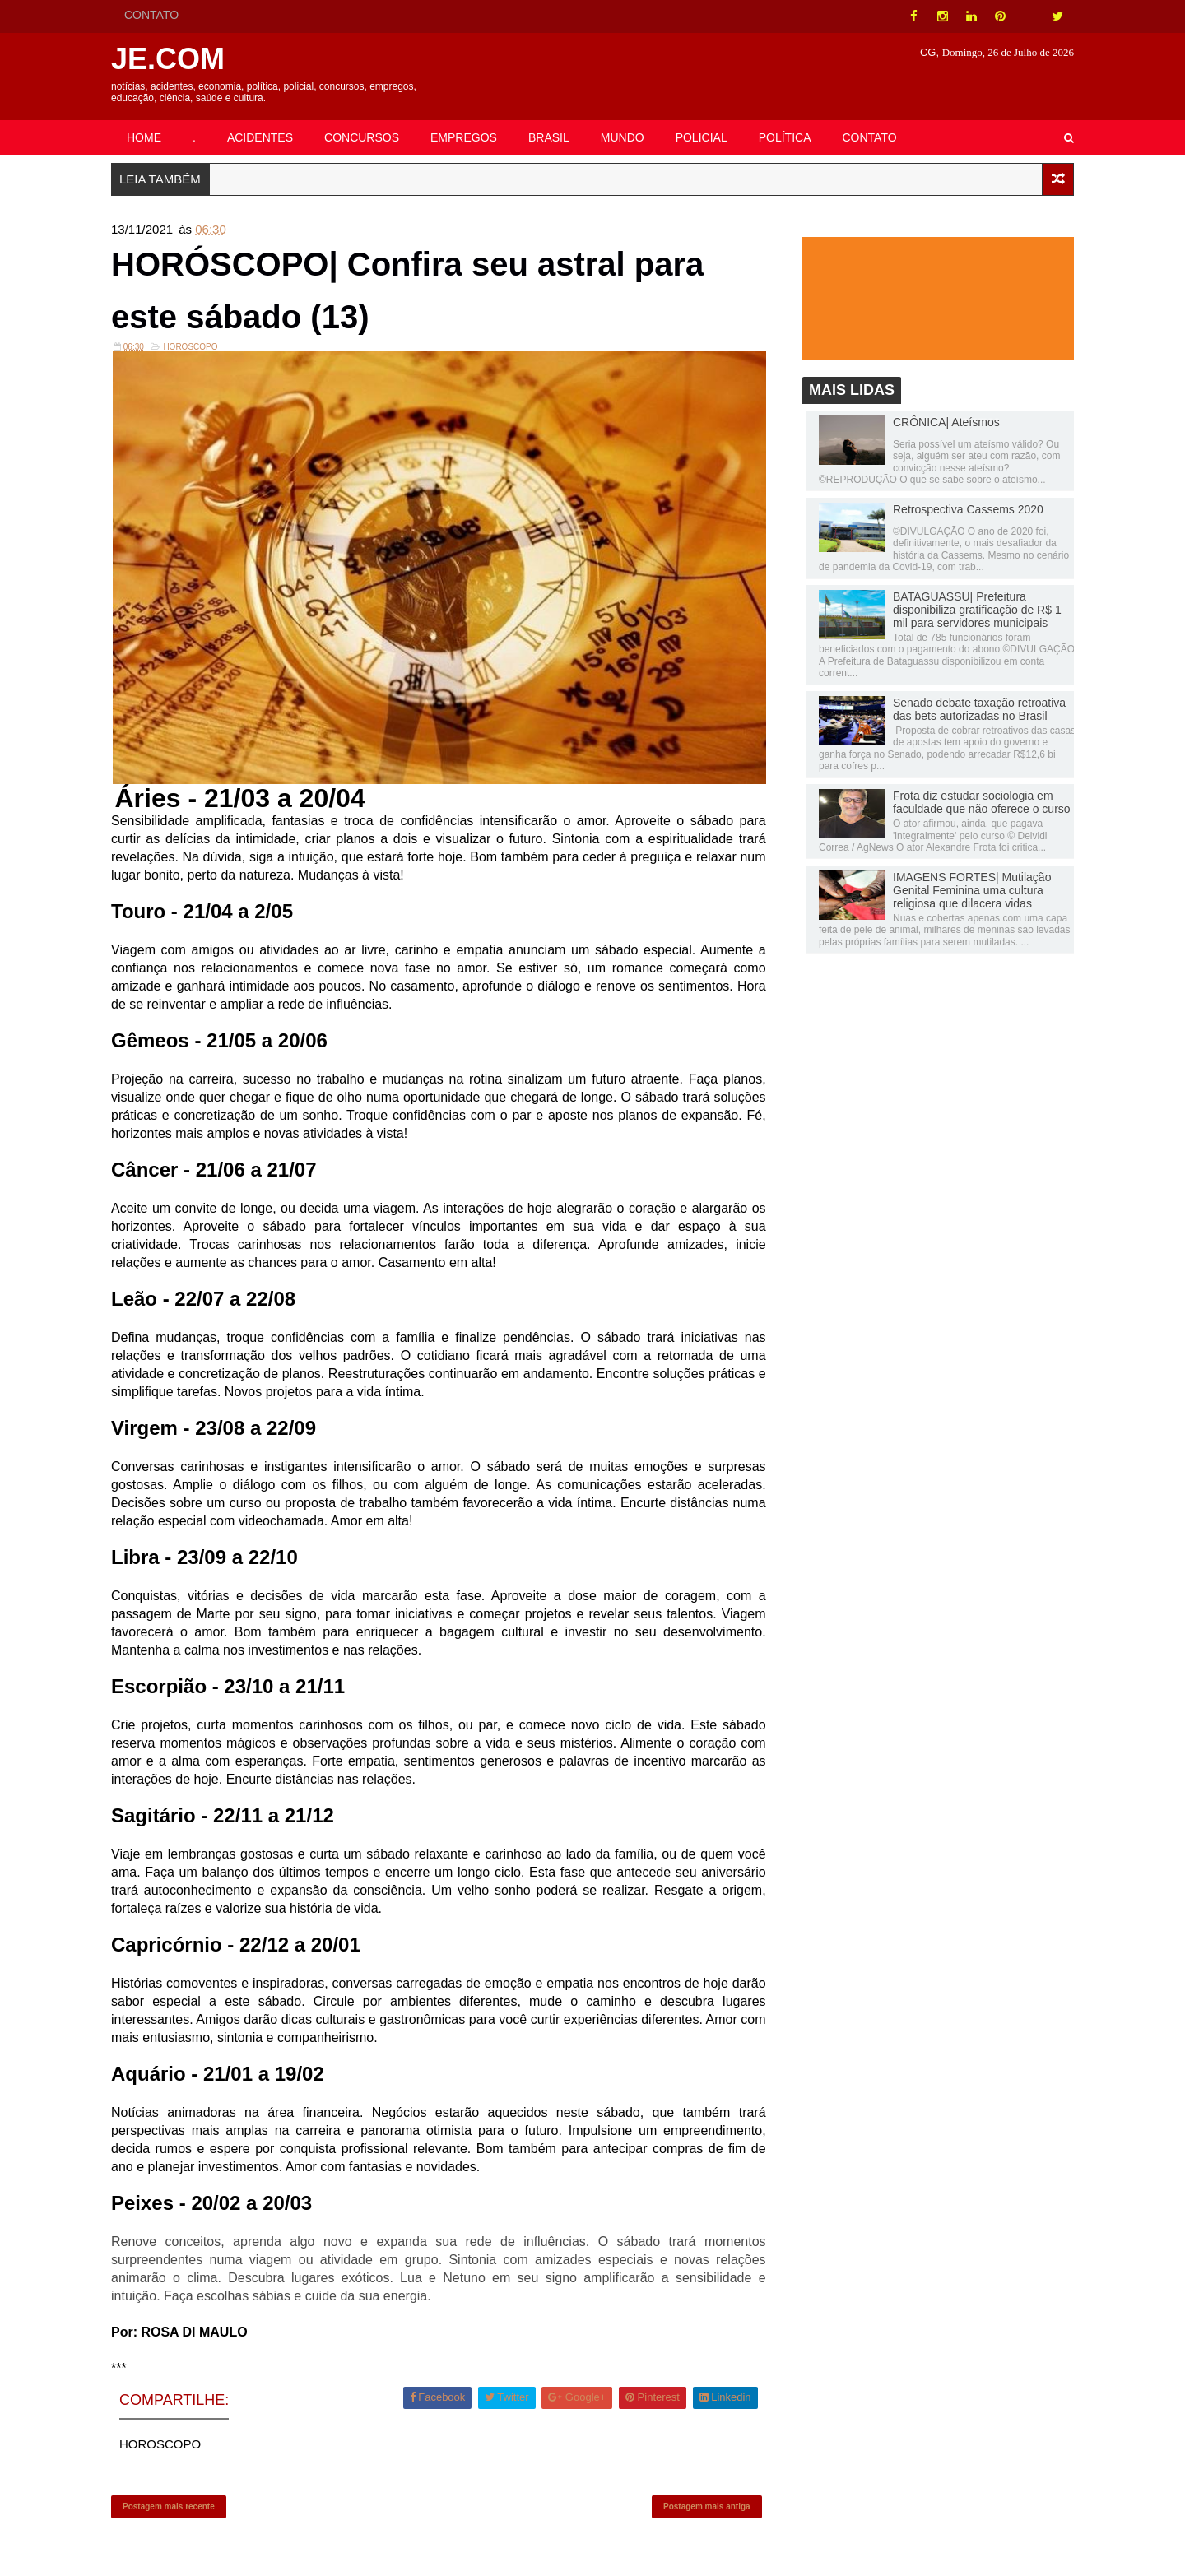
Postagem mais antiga (706, 2506)
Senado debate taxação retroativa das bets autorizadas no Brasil (979, 709)
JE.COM (168, 59)
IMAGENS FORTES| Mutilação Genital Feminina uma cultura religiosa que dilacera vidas (972, 890)
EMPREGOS (463, 137)
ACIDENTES (260, 137)
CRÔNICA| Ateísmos (946, 422)
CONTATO (151, 14)
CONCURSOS (361, 137)
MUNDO (622, 137)
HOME (144, 137)
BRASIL (548, 137)
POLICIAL (701, 137)
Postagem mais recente (169, 2506)
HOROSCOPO (190, 346)
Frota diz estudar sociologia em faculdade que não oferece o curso (982, 802)
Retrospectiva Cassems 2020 (968, 509)
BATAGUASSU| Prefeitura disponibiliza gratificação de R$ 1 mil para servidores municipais (977, 609)
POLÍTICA (785, 137)
